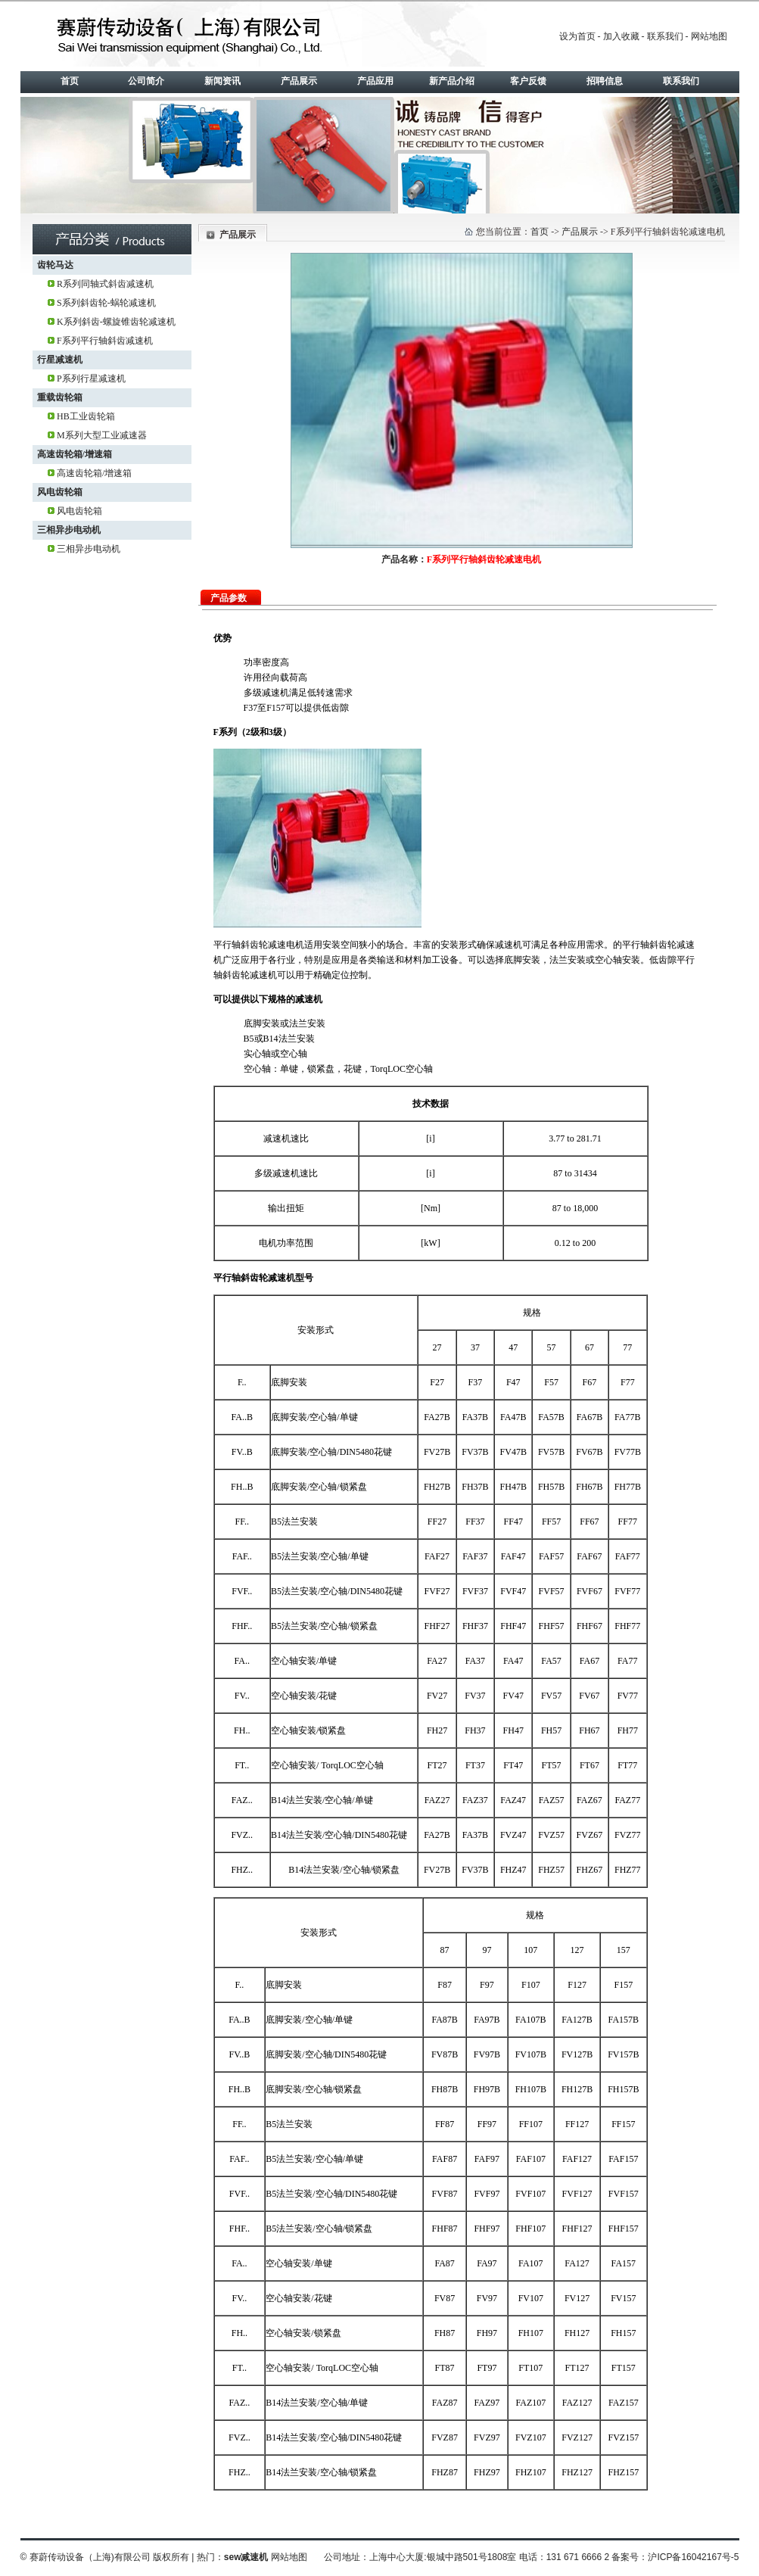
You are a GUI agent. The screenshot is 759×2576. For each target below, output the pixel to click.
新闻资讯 (222, 81)
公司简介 (146, 81)
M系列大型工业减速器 (102, 435)
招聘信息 (604, 81)
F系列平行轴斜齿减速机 (105, 340)
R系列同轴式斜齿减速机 (105, 284)
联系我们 (665, 36)
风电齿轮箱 (59, 492)
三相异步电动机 (69, 530)
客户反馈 (528, 81)
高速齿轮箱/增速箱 (74, 454)
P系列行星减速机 (91, 378)
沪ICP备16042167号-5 (693, 2557)
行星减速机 (59, 359)
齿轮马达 (55, 265)
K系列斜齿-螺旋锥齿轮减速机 (116, 321)
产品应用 (375, 81)
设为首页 (577, 36)
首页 (70, 81)
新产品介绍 (451, 81)
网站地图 (709, 36)
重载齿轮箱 (59, 397)
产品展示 (299, 81)
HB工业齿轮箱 (86, 416)
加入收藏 (621, 36)
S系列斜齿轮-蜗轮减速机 (106, 302)
